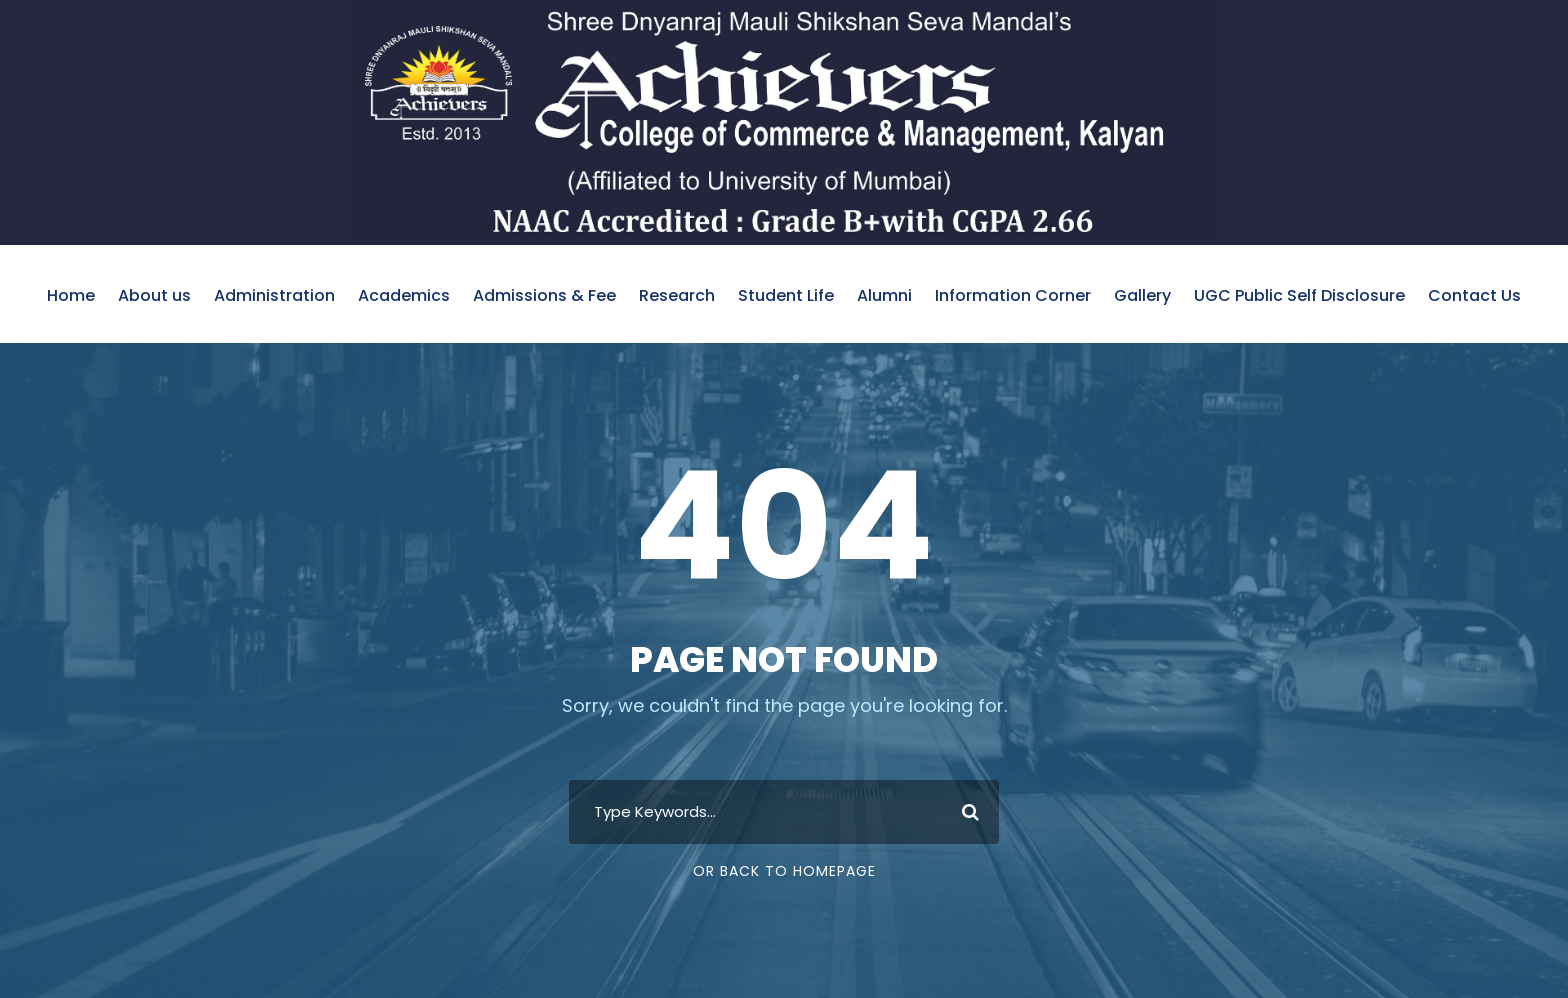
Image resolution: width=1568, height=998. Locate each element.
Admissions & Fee (544, 295)
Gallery (1142, 295)
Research (677, 295)
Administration (274, 295)
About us (154, 295)
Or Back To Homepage (784, 871)
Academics (404, 295)
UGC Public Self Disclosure (1299, 295)
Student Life (786, 295)
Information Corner (1013, 295)
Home (71, 295)
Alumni (884, 295)
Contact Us (1474, 295)
